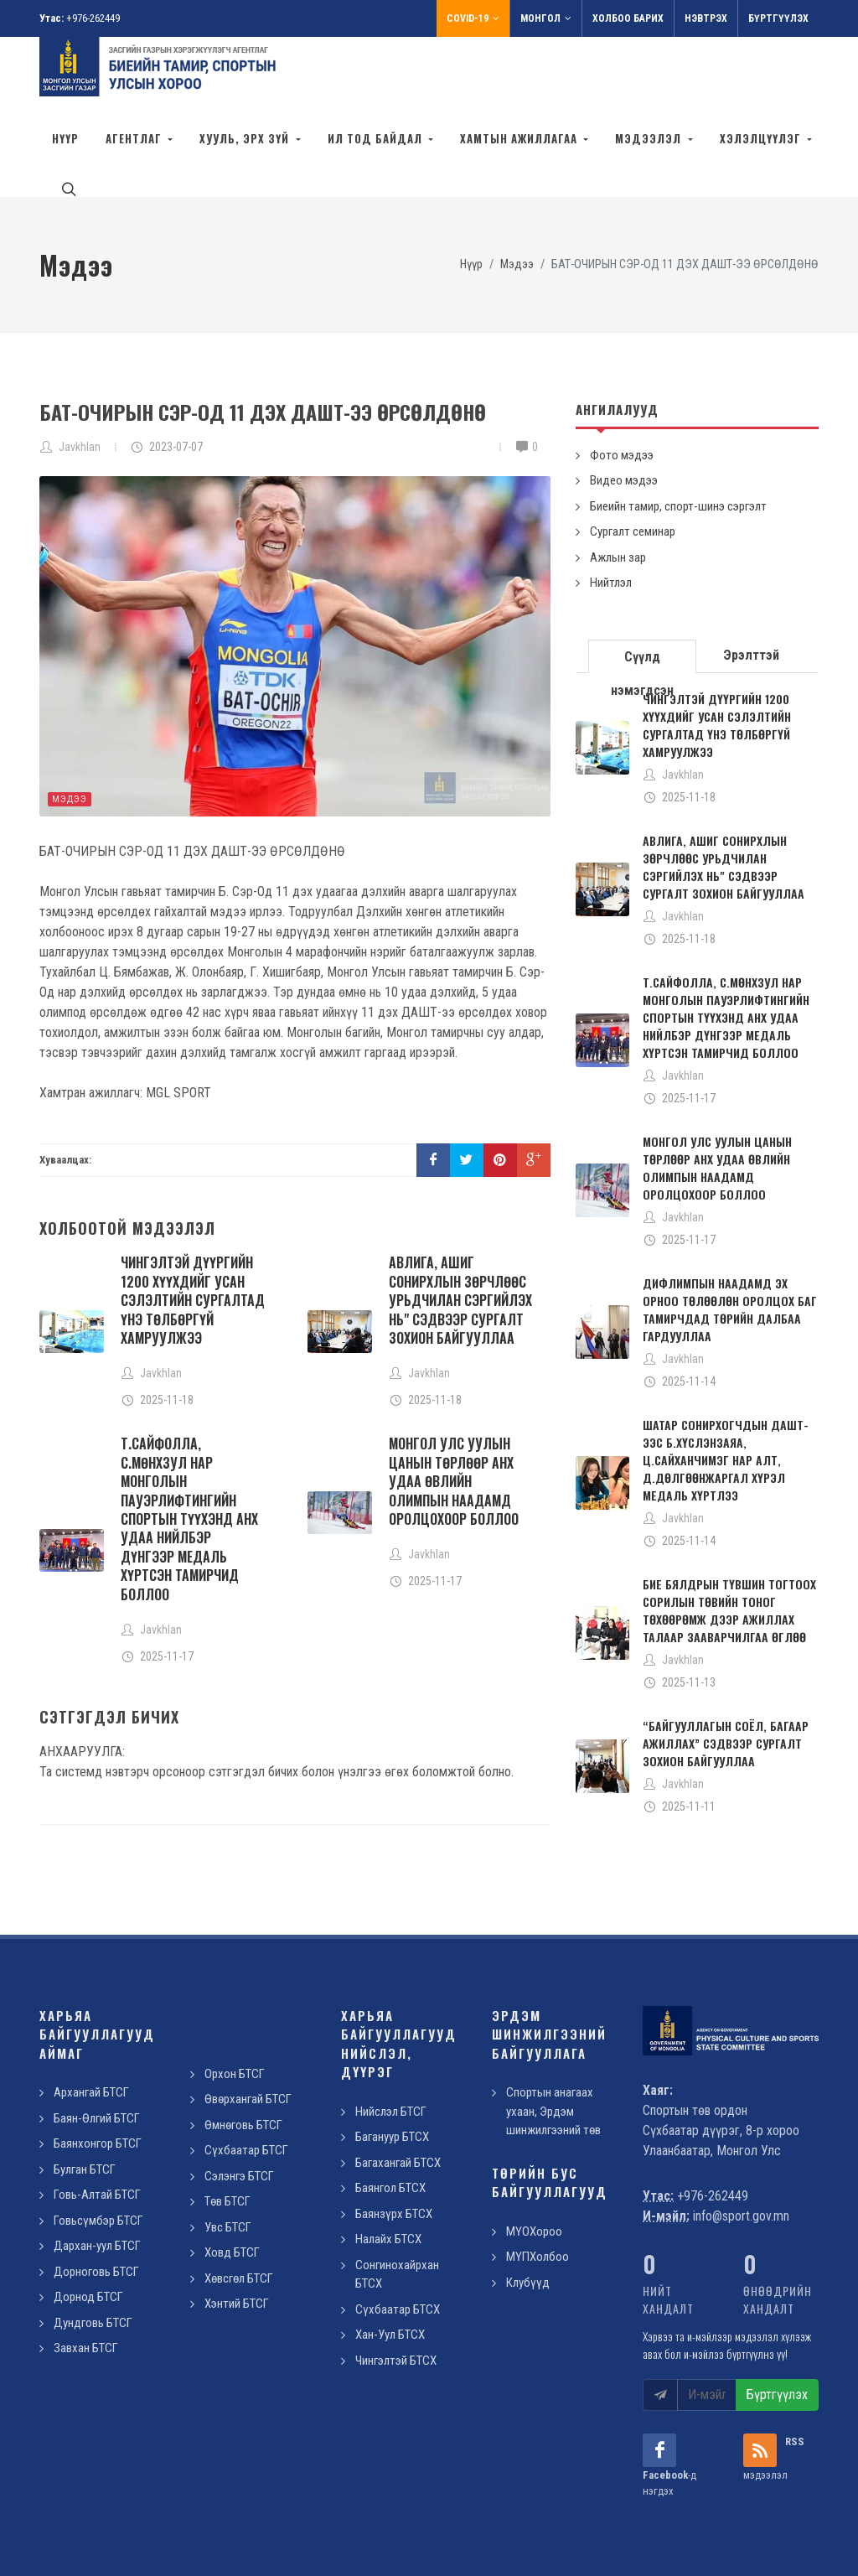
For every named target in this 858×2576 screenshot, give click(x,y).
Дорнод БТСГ (88, 2221)
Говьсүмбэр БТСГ (98, 2145)
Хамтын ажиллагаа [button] (520, 138)
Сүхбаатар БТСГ (246, 2074)
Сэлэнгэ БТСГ (239, 2100)
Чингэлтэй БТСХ (396, 2285)
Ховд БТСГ (232, 2177)
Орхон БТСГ (234, 1998)
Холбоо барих (628, 18)
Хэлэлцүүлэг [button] (762, 138)
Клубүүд (528, 2207)
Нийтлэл (611, 507)
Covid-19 (473, 18)
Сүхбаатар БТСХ (397, 2234)
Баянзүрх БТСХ (393, 2138)
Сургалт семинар (632, 456)
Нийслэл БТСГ (390, 2036)
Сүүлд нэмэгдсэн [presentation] (642, 585)
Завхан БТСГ (86, 2272)
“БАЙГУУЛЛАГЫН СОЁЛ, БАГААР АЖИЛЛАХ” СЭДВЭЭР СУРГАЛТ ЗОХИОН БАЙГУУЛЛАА (726, 1667)
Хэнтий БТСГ (236, 2228)
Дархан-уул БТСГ (97, 2170)
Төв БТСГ (227, 2125)
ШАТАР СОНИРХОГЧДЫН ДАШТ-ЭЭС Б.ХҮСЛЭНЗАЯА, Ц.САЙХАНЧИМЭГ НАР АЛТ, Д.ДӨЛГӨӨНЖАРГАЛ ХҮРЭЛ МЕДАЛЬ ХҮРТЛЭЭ (726, 1384)
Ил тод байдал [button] (377, 138)
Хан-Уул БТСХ (390, 2259)
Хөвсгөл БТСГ (238, 2203)
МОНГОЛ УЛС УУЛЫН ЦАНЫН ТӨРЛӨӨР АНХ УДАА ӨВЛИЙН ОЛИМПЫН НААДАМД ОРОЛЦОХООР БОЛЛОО (454, 1406)
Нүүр (65, 138)
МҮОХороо (534, 2156)
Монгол (545, 18)
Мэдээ (69, 723)
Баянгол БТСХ (390, 2112)
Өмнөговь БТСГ (243, 2049)
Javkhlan (80, 371)
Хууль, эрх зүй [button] (245, 138)
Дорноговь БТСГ (96, 2196)
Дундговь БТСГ (93, 2247)
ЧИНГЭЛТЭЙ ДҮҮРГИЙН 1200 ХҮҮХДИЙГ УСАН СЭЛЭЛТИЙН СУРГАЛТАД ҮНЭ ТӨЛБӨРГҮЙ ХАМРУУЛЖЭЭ (193, 1224)
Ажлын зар (618, 482)
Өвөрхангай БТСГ (248, 2023)
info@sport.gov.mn (741, 2140)
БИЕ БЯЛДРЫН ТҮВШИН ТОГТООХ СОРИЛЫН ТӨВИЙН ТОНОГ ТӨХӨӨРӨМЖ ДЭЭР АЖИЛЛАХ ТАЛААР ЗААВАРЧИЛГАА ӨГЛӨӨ (729, 1535)
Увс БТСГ (227, 2151)
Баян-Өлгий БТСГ (97, 2042)
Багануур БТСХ (392, 2061)
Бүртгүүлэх (778, 18)
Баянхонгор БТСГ (98, 2068)
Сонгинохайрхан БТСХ (397, 2199)
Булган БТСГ (85, 2094)
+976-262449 (93, 18)
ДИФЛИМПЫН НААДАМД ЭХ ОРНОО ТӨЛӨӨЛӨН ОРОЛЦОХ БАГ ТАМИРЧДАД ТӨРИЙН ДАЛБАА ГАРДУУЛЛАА (730, 1234)
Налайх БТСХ (388, 2163)
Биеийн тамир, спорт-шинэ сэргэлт (678, 430)
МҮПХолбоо (537, 2181)
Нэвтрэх (706, 18)
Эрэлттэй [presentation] (751, 580)
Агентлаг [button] (135, 138)
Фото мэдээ (622, 379)
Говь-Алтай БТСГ (97, 2119)
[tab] (642, 579)
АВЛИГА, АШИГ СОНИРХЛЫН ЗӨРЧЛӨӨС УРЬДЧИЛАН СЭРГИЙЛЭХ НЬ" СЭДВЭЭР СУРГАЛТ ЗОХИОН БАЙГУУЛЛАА (460, 1224)
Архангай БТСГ (91, 2016)
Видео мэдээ (624, 404)
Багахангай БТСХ (398, 2087)
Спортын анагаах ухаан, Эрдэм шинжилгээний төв (553, 2035)
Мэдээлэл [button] (650, 138)
